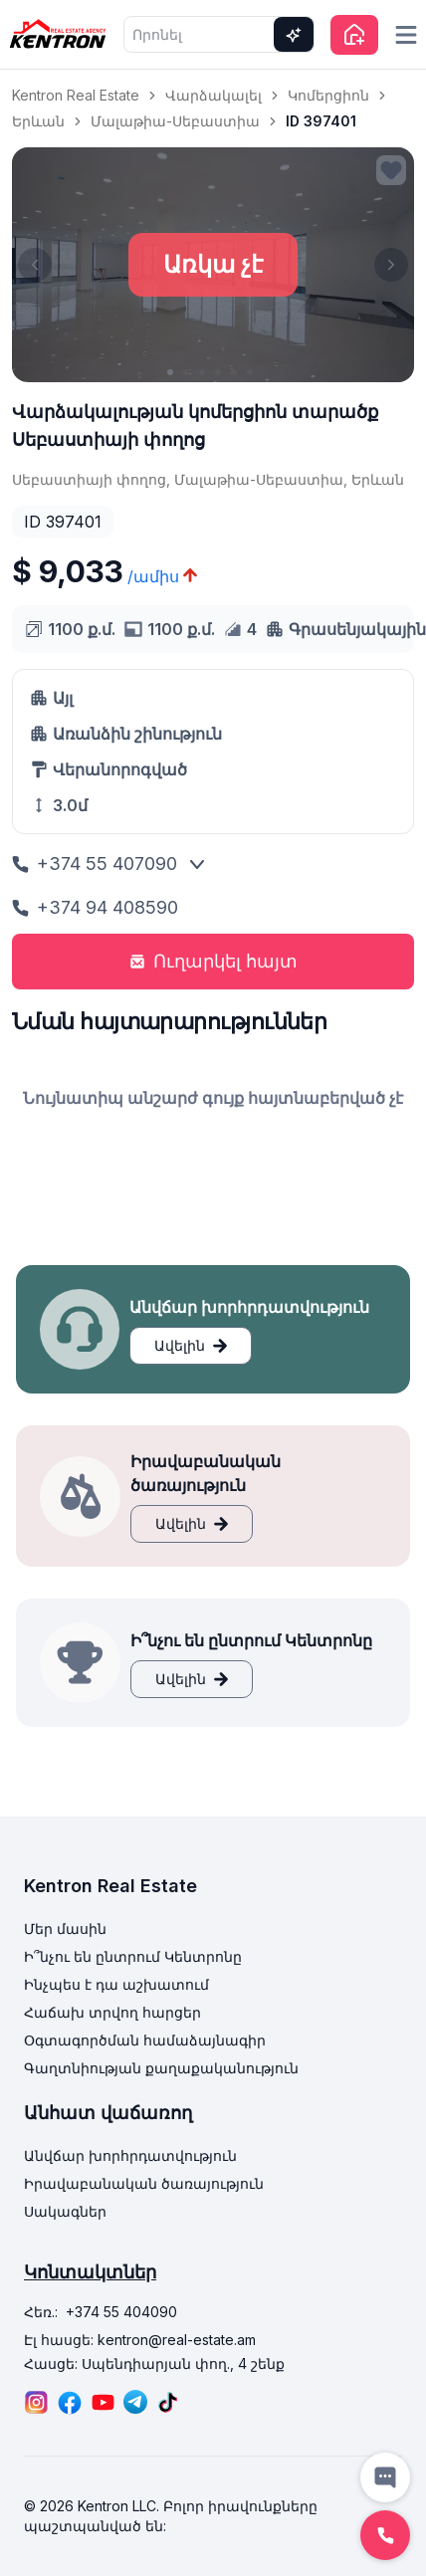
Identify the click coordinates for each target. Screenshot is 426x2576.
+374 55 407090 (94, 863)
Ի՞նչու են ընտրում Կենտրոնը (133, 1956)
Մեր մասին (65, 1928)
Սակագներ (65, 2211)
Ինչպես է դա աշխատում (116, 1984)
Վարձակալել (213, 95)
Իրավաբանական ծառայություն (144, 2183)
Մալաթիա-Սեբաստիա (175, 120)
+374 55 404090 (121, 2311)
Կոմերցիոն (328, 95)
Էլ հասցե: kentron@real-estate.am (140, 2339)
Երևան (38, 120)
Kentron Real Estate (75, 95)
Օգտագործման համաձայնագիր (145, 2040)
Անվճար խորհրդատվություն (130, 2155)
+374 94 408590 (95, 907)
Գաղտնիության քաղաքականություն (161, 2067)
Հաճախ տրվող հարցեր (112, 2012)
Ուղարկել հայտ (213, 961)
